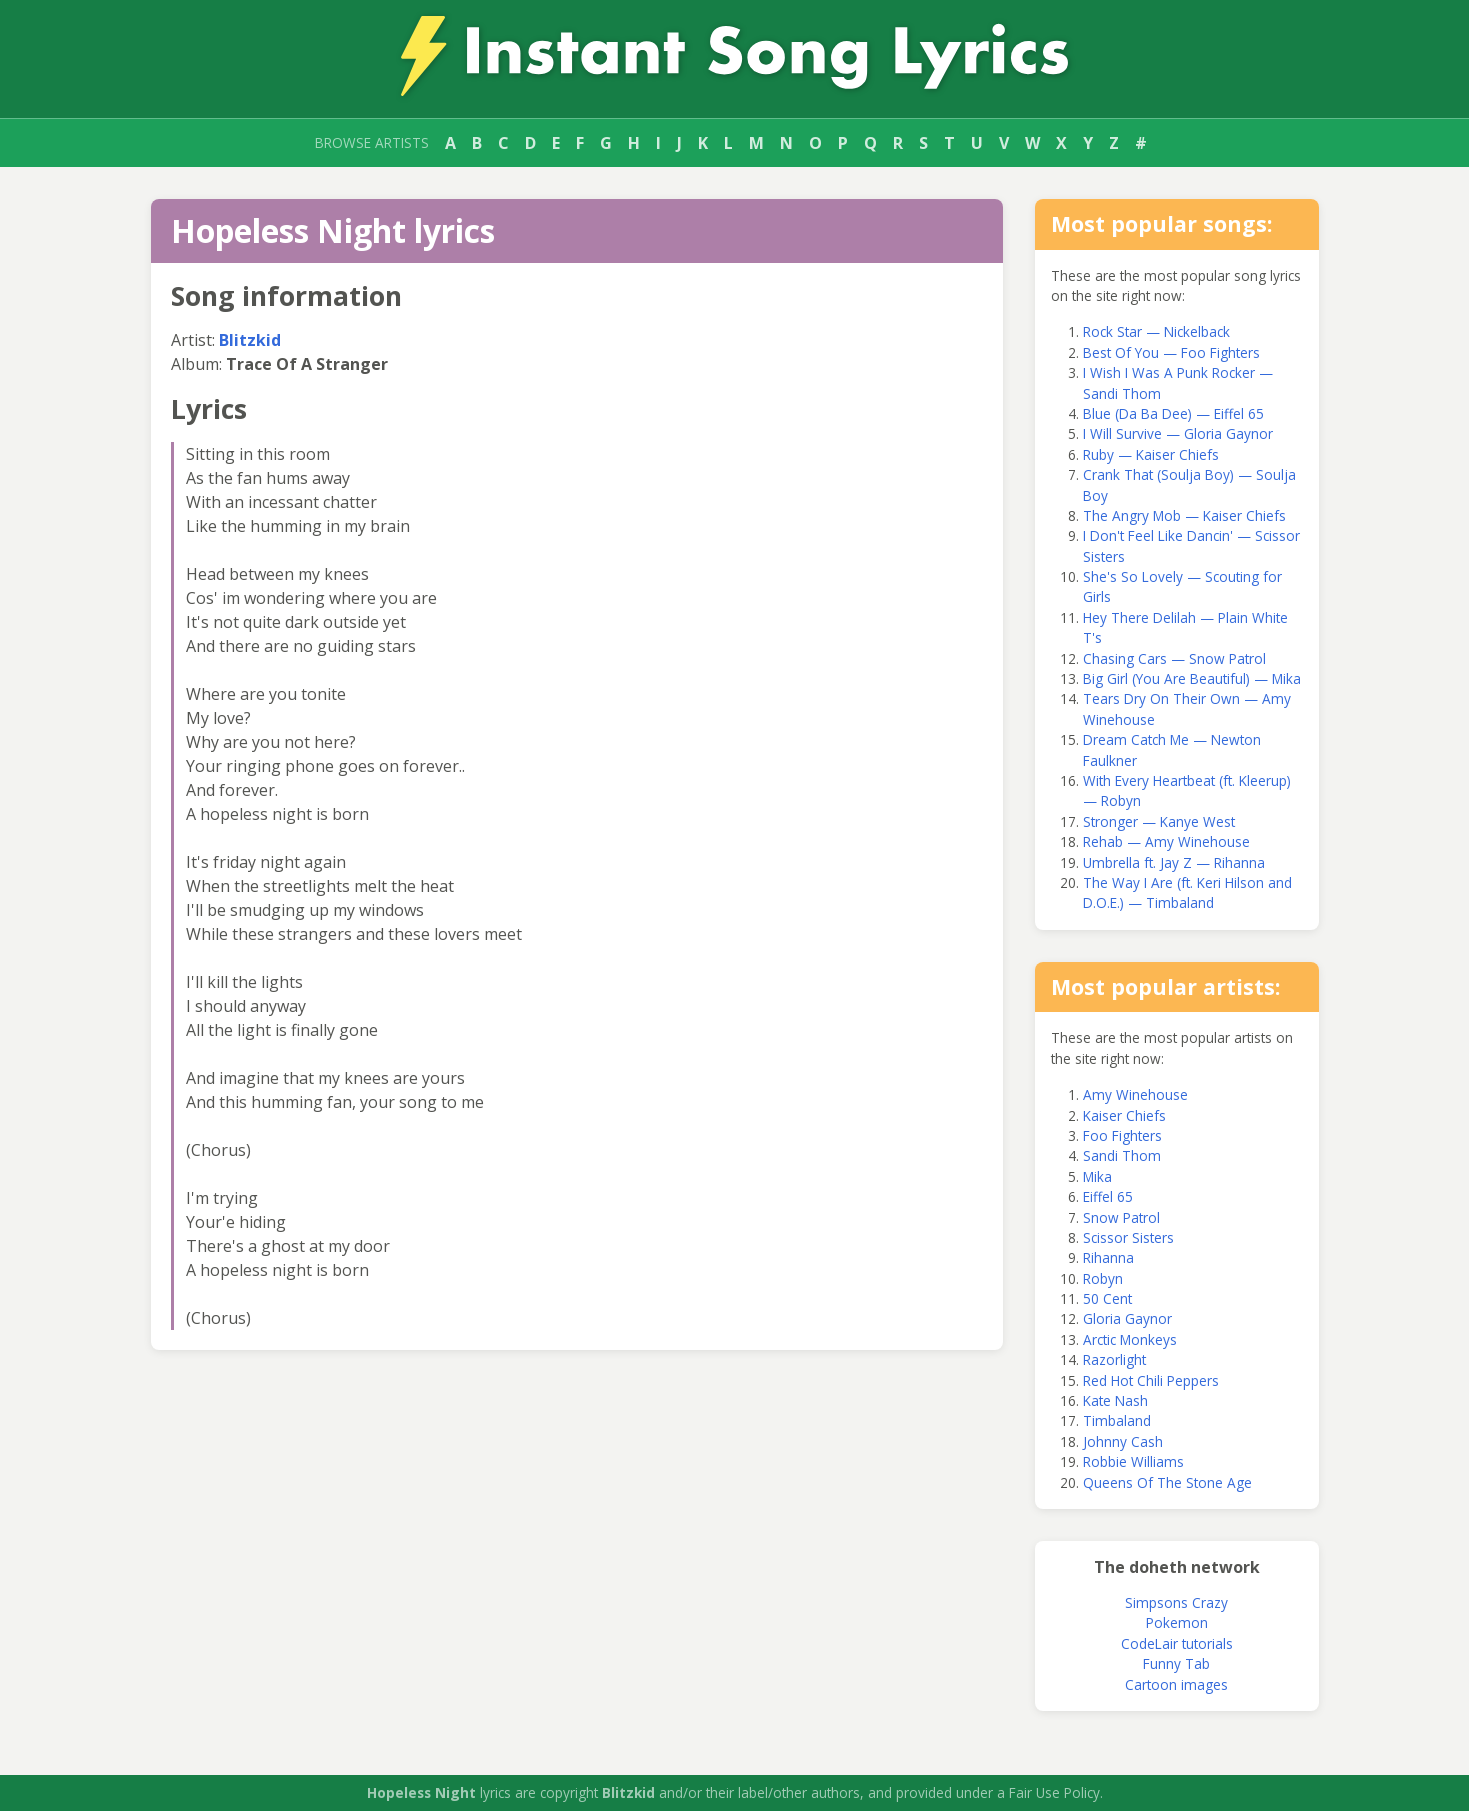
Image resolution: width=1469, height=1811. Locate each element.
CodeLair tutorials (1177, 1643)
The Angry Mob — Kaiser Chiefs (1184, 515)
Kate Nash (1115, 1400)
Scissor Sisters (1128, 1237)
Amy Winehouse (1135, 1094)
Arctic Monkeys (1130, 1339)
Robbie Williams (1133, 1461)
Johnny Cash (1123, 1441)
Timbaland (1117, 1420)
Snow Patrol (1121, 1217)
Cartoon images (1176, 1684)
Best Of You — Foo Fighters (1171, 352)
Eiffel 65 (1108, 1196)
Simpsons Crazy (1176, 1602)
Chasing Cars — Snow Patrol (1174, 658)
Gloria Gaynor (1127, 1318)
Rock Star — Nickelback (1156, 331)
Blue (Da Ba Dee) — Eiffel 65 (1173, 413)
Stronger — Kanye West (1159, 821)
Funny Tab (1176, 1663)
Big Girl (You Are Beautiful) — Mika (1192, 678)
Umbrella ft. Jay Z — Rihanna (1174, 862)
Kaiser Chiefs (1124, 1115)
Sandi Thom (1122, 1155)
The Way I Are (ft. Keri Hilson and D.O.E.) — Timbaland (1187, 892)
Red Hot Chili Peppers (1151, 1380)
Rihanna (1108, 1257)
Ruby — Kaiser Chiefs (1151, 454)
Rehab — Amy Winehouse (1166, 841)
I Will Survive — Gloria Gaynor (1178, 433)
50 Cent (1107, 1298)
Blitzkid (250, 340)
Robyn (1103, 1278)
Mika (1097, 1176)
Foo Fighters (1122, 1135)
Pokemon (1177, 1622)
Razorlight (1114, 1359)
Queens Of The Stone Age (1167, 1482)
